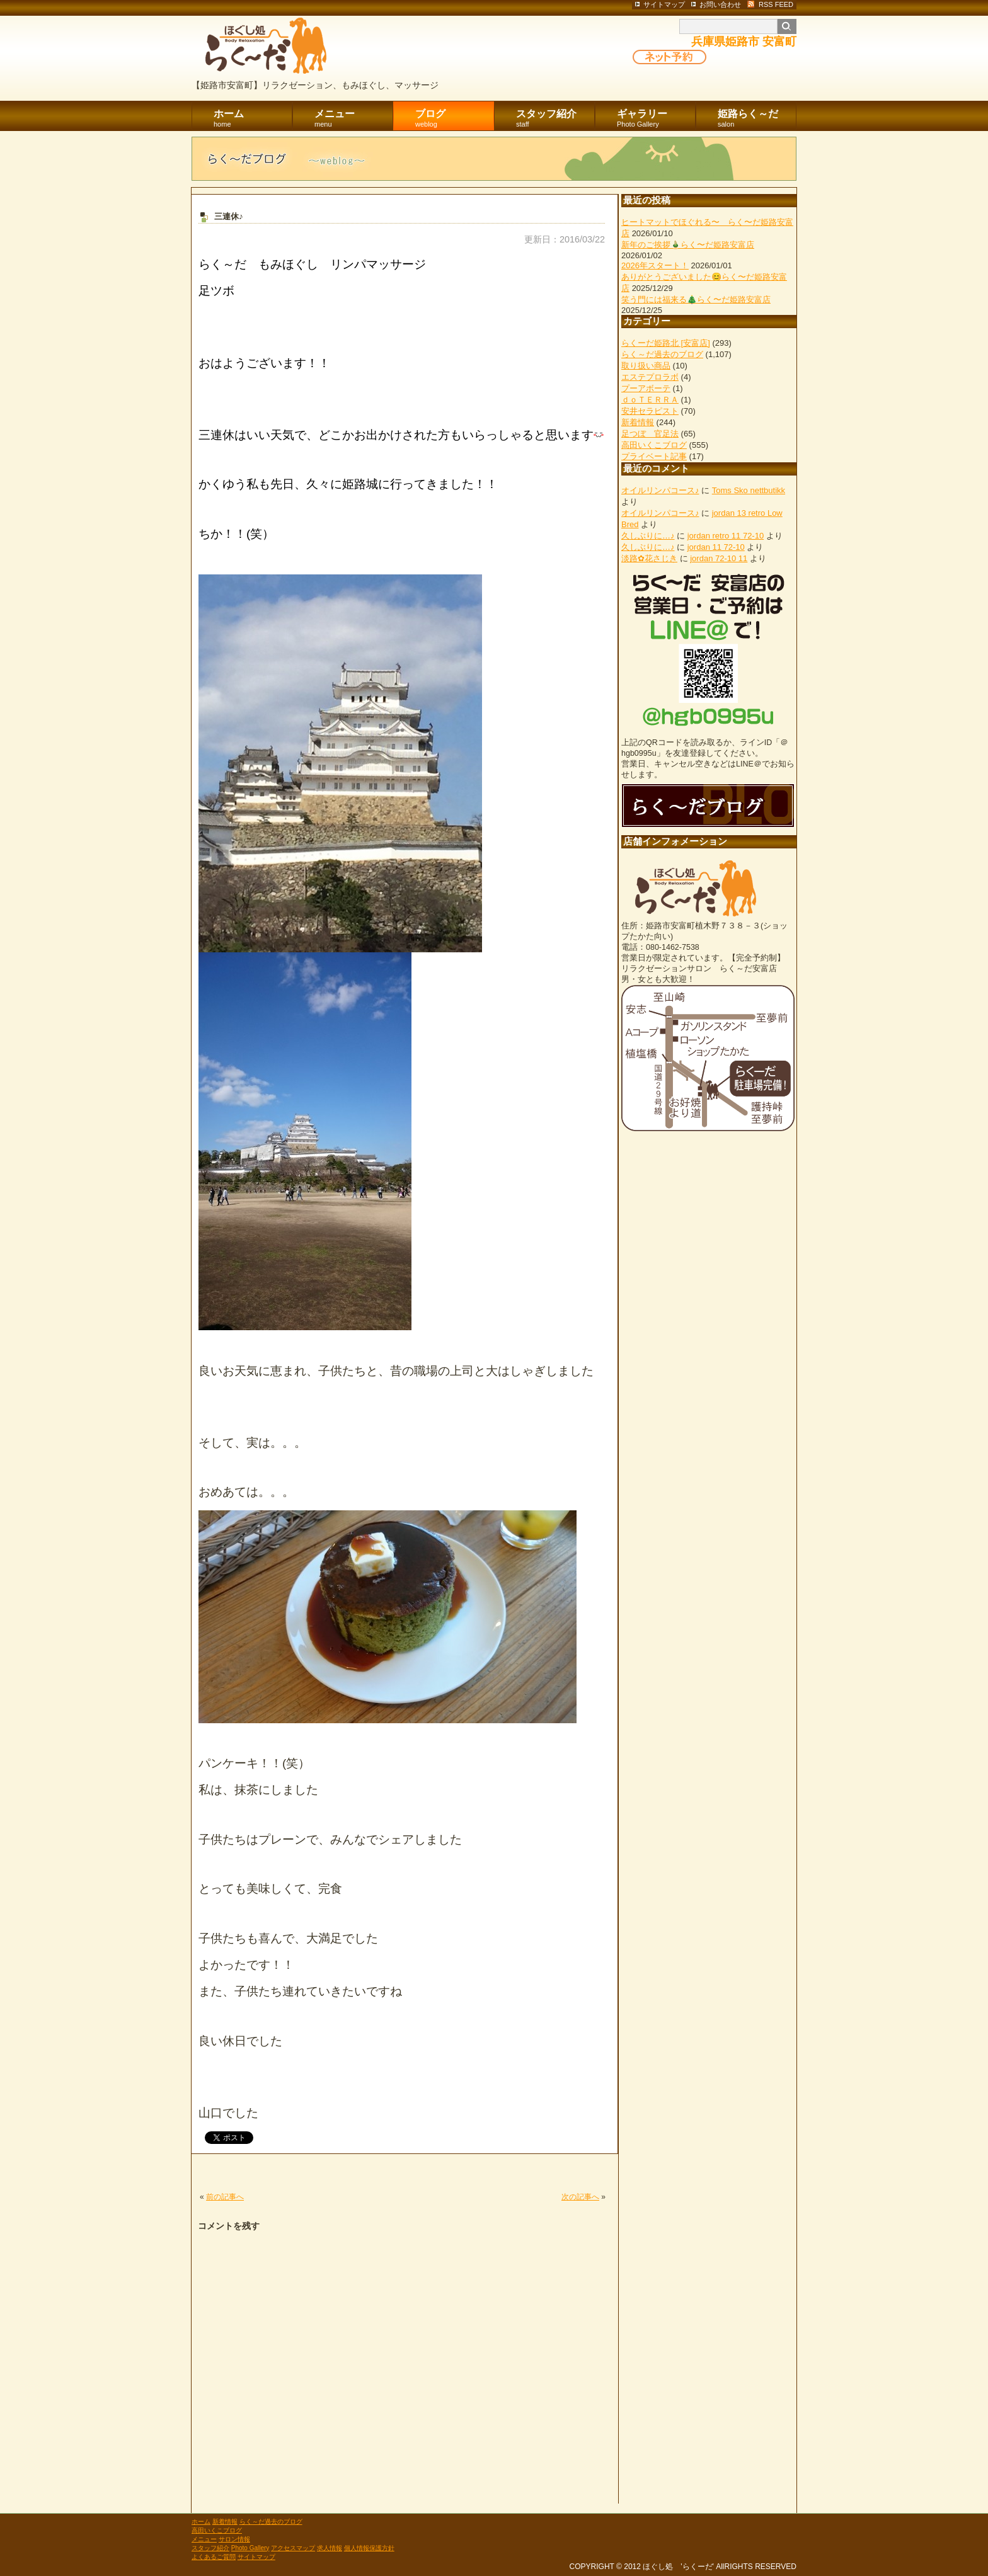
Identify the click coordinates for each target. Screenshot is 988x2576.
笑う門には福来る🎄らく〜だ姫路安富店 (696, 299)
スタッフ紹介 (555, 118)
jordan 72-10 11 (718, 558)
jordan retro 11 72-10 (725, 535)
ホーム (253, 118)
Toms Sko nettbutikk (748, 490)
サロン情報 (234, 2539)
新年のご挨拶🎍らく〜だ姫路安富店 (687, 244)
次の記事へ (580, 2196)
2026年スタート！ (655, 265)
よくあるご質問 (214, 2556)
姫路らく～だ (757, 118)
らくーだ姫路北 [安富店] (665, 343)
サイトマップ (256, 2556)
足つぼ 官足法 (650, 433)
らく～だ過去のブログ (662, 354)
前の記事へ (225, 2196)
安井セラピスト (650, 411)
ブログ (454, 118)
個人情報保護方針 (369, 2548)
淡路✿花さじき (649, 558)
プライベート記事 (654, 456)
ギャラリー (656, 118)
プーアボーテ (645, 388)
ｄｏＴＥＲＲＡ (650, 399)
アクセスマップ (293, 2548)
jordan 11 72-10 (716, 547)
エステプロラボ (650, 377)
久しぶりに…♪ (648, 535)
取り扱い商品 (645, 365)
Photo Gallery (250, 2548)
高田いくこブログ (654, 445)
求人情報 (329, 2548)
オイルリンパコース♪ (660, 490)
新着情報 (637, 422)
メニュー (353, 118)
